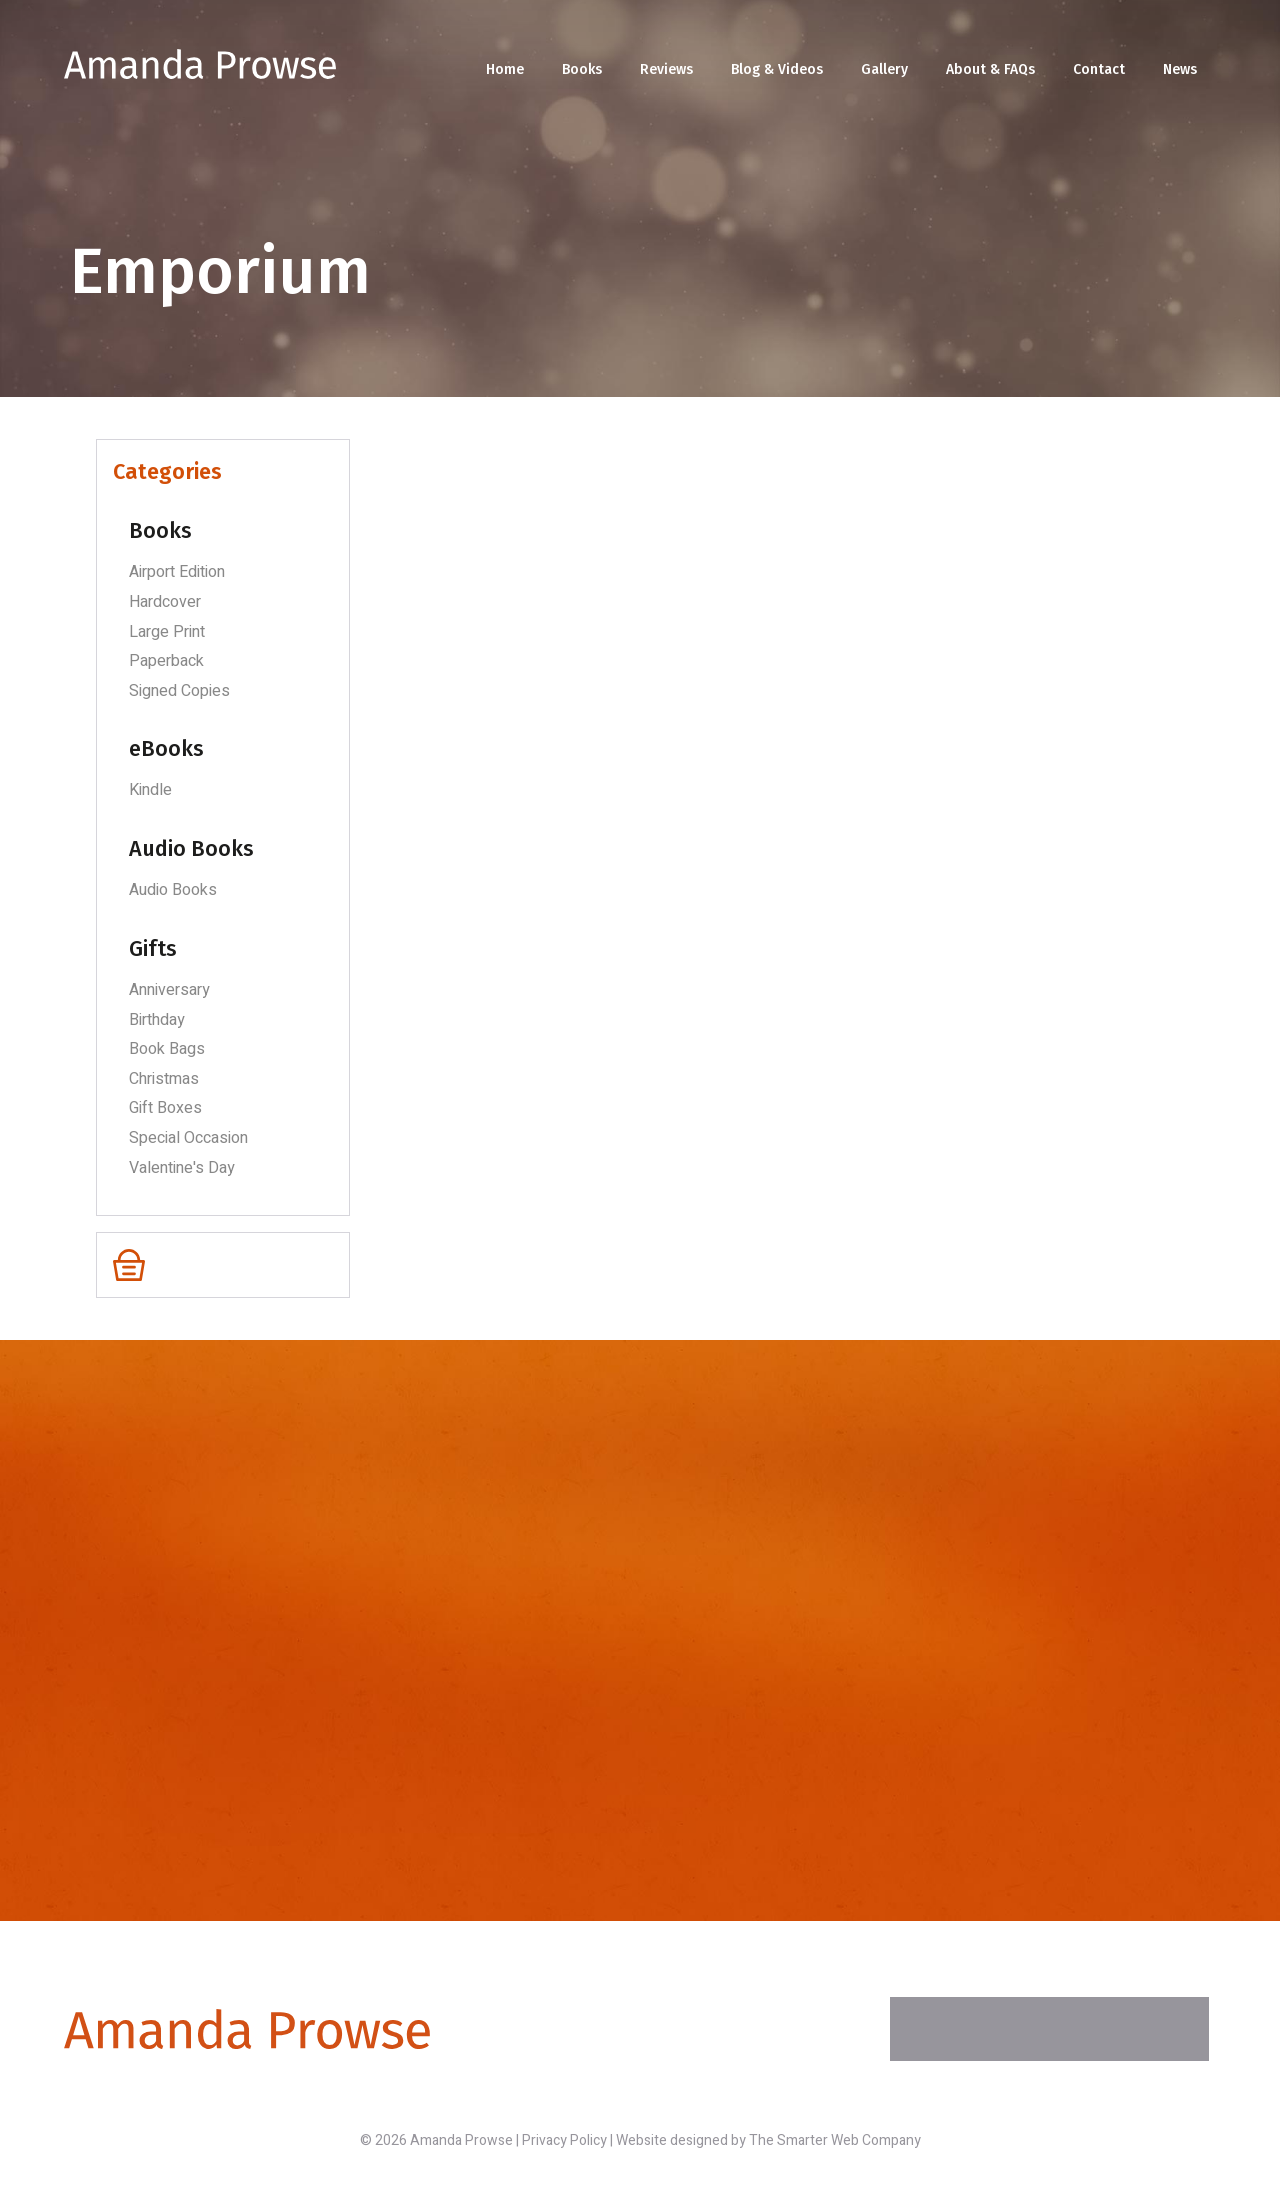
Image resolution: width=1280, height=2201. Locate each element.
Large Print (167, 632)
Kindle (150, 790)
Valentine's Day (182, 1168)
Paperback (166, 661)
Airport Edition (177, 572)
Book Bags (167, 1049)
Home (505, 69)
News (1180, 69)
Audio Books (173, 890)
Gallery (884, 69)
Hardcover (165, 602)
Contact (1099, 69)
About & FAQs (990, 69)
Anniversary (169, 990)
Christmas (164, 1079)
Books (582, 69)
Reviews (666, 69)
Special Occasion (188, 1138)
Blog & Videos (777, 69)
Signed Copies (179, 691)
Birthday (157, 1020)
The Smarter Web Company (835, 2140)
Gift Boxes (165, 1108)
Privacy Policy (564, 2140)
